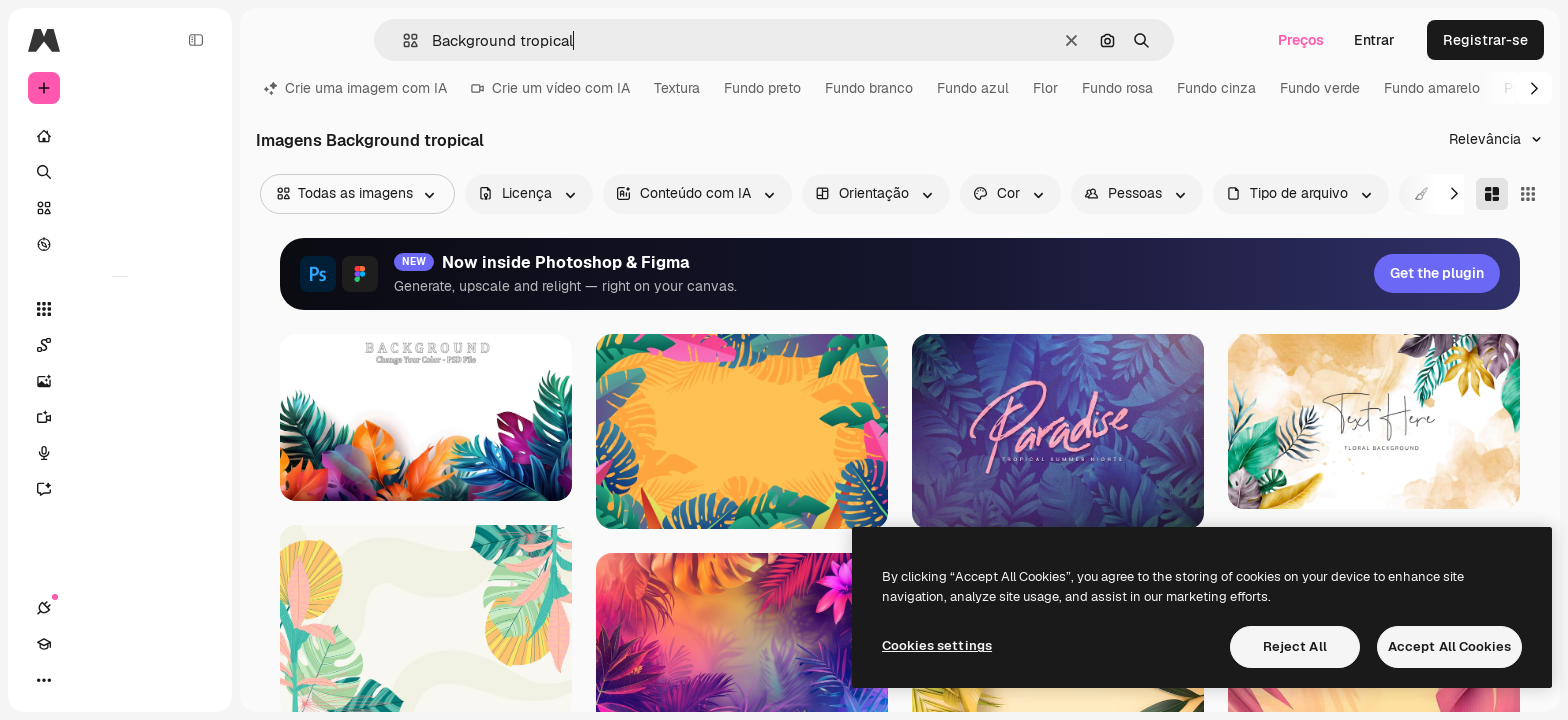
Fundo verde (1320, 88)
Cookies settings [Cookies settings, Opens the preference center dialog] (937, 645)
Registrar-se (1485, 40)
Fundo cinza (1216, 88)
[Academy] (80, 680)
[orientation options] (876, 194)
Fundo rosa (1117, 88)
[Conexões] (44, 680)
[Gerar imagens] (120, 381)
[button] (402, 40)
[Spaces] (120, 345)
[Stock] (120, 208)
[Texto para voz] (120, 453)
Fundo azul (973, 88)
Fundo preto (762, 88)
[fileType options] (1301, 194)
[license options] (529, 194)
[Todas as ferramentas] (120, 309)
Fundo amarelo (1432, 88)
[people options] (1137, 194)
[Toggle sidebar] (196, 40)
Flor (1045, 88)
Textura (677, 88)
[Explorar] (120, 244)
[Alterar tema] (116, 680)
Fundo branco (869, 88)
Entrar (1374, 40)
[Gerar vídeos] (120, 417)
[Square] (1528, 194)
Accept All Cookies (1449, 646)
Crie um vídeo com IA (550, 88)
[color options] (1010, 194)
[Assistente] (120, 489)
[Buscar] (120, 172)
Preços (1301, 40)
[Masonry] (1492, 194)
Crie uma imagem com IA (355, 88)
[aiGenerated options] (697, 194)
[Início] (120, 136)
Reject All (1295, 646)
